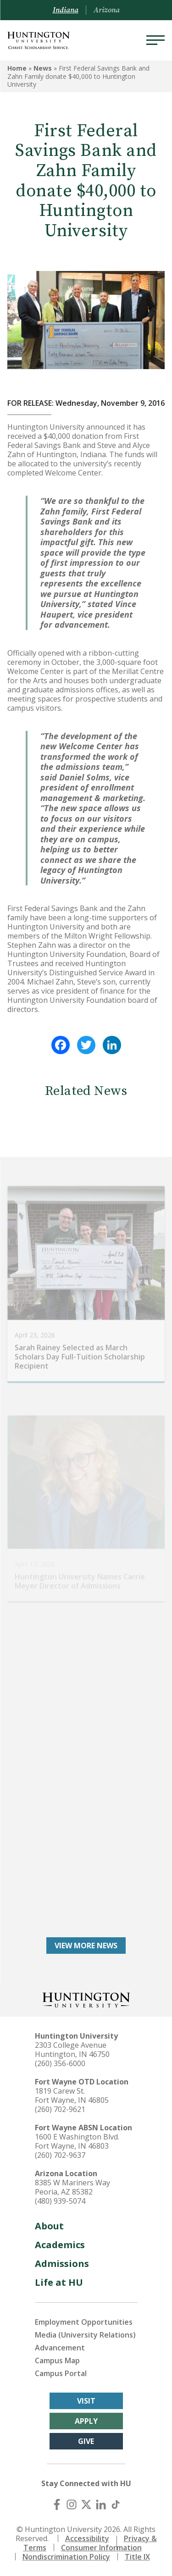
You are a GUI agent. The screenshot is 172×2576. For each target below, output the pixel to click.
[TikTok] (115, 2504)
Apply (86, 2421)
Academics (60, 2245)
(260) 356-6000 (60, 2063)
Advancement (60, 2348)
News (42, 68)
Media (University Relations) (85, 2335)
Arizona (107, 10)
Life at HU (59, 2282)
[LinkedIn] (100, 2504)
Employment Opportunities (84, 2322)
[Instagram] (71, 2504)
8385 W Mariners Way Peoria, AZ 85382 (72, 2187)
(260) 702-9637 (60, 2155)
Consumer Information (101, 2548)
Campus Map (57, 2360)
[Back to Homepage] (86, 1998)
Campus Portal (61, 2373)
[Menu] (155, 40)
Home (17, 68)
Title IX (137, 2557)
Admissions (62, 2263)
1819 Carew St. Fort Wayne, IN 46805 (72, 2095)
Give (86, 2441)
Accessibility (87, 2538)
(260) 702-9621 (60, 2109)
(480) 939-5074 (60, 2201)
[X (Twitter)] (86, 2504)
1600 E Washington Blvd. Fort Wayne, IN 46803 (77, 2141)
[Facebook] (56, 2504)
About (49, 2226)
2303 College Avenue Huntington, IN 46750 (72, 2049)
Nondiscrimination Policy (66, 2557)
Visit (86, 2401)
